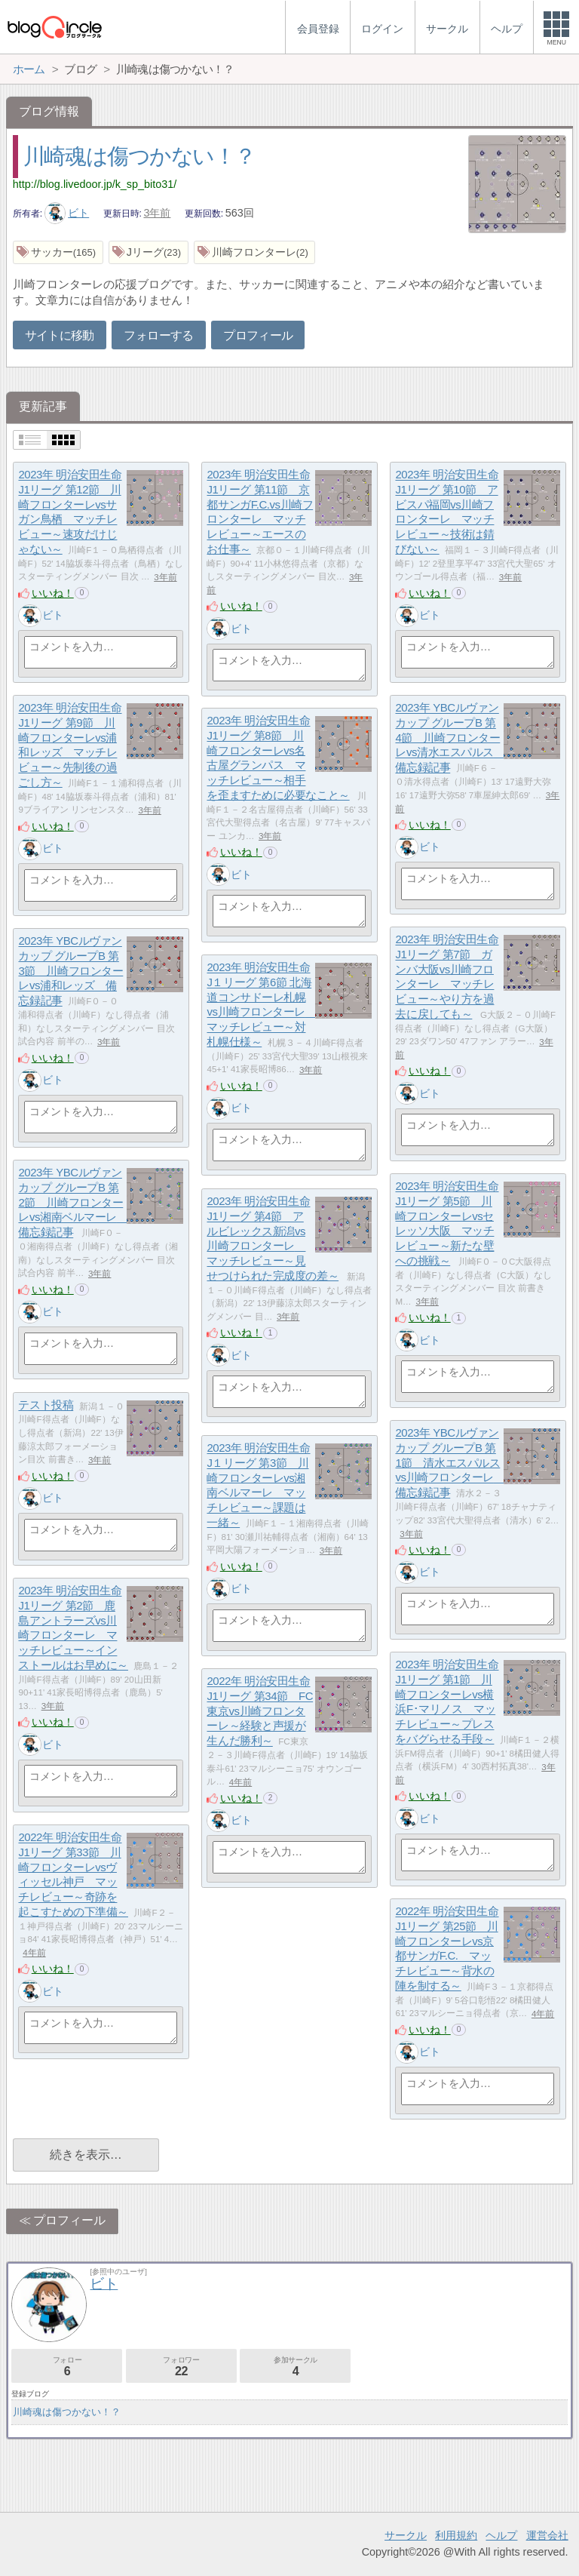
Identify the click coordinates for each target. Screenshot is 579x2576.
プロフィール (258, 335)
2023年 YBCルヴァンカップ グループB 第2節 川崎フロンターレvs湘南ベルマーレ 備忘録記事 (72, 1203)
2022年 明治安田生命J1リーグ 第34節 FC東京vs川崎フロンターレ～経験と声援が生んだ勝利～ (260, 1711)
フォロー (66, 2367)
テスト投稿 (45, 1405)
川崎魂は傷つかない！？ (139, 156)
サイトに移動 (59, 335)
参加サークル (295, 2367)
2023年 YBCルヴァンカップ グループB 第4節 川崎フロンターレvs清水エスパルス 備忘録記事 (449, 738)
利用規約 (456, 2535)
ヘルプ (501, 2535)
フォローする (158, 335)
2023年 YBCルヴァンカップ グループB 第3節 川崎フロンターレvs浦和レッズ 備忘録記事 (70, 971)
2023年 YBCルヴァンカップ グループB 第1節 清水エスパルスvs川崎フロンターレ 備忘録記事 (449, 1463)
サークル (405, 2535)
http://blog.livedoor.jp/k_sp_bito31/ (95, 184)
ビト (67, 213)
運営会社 (547, 2535)
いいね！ (53, 593)
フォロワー (181, 2367)
